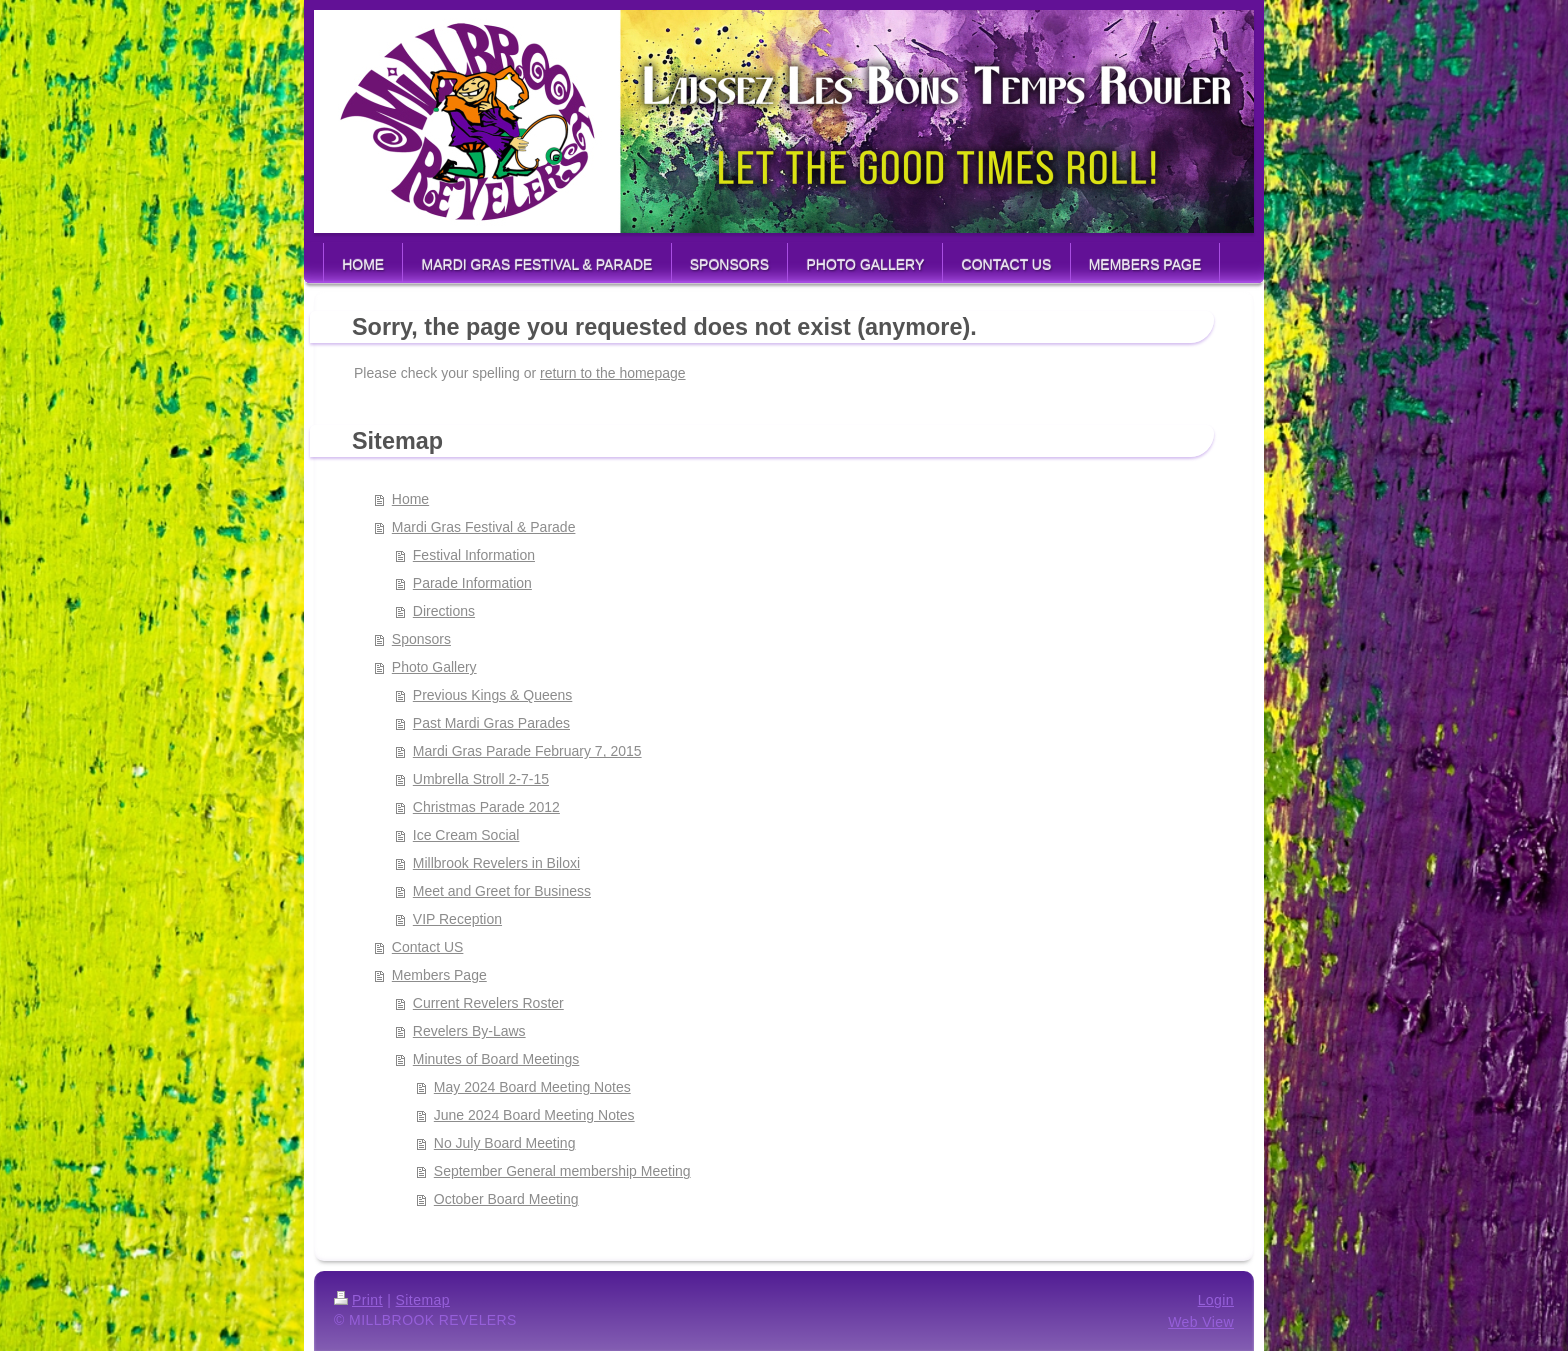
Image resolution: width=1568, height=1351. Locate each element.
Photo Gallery (434, 667)
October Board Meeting (506, 1199)
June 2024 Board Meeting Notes (534, 1115)
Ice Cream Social (466, 835)
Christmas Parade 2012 (486, 807)
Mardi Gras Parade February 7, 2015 (527, 751)
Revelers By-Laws (469, 1031)
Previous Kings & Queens (493, 695)
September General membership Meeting (562, 1171)
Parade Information (472, 583)
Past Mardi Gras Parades (491, 723)
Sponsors (421, 639)
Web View (1201, 1322)
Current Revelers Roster (488, 1003)
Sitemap (423, 1300)
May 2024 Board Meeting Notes (532, 1087)
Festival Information (474, 555)
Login (1216, 1300)
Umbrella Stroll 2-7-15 (481, 779)
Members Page (439, 975)
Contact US (428, 947)
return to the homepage (613, 373)
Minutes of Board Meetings (496, 1059)
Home (410, 499)
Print (358, 1300)
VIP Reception (457, 919)
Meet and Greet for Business (502, 891)
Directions (444, 611)
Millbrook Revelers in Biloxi (496, 863)
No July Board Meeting (505, 1143)
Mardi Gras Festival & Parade (484, 527)
